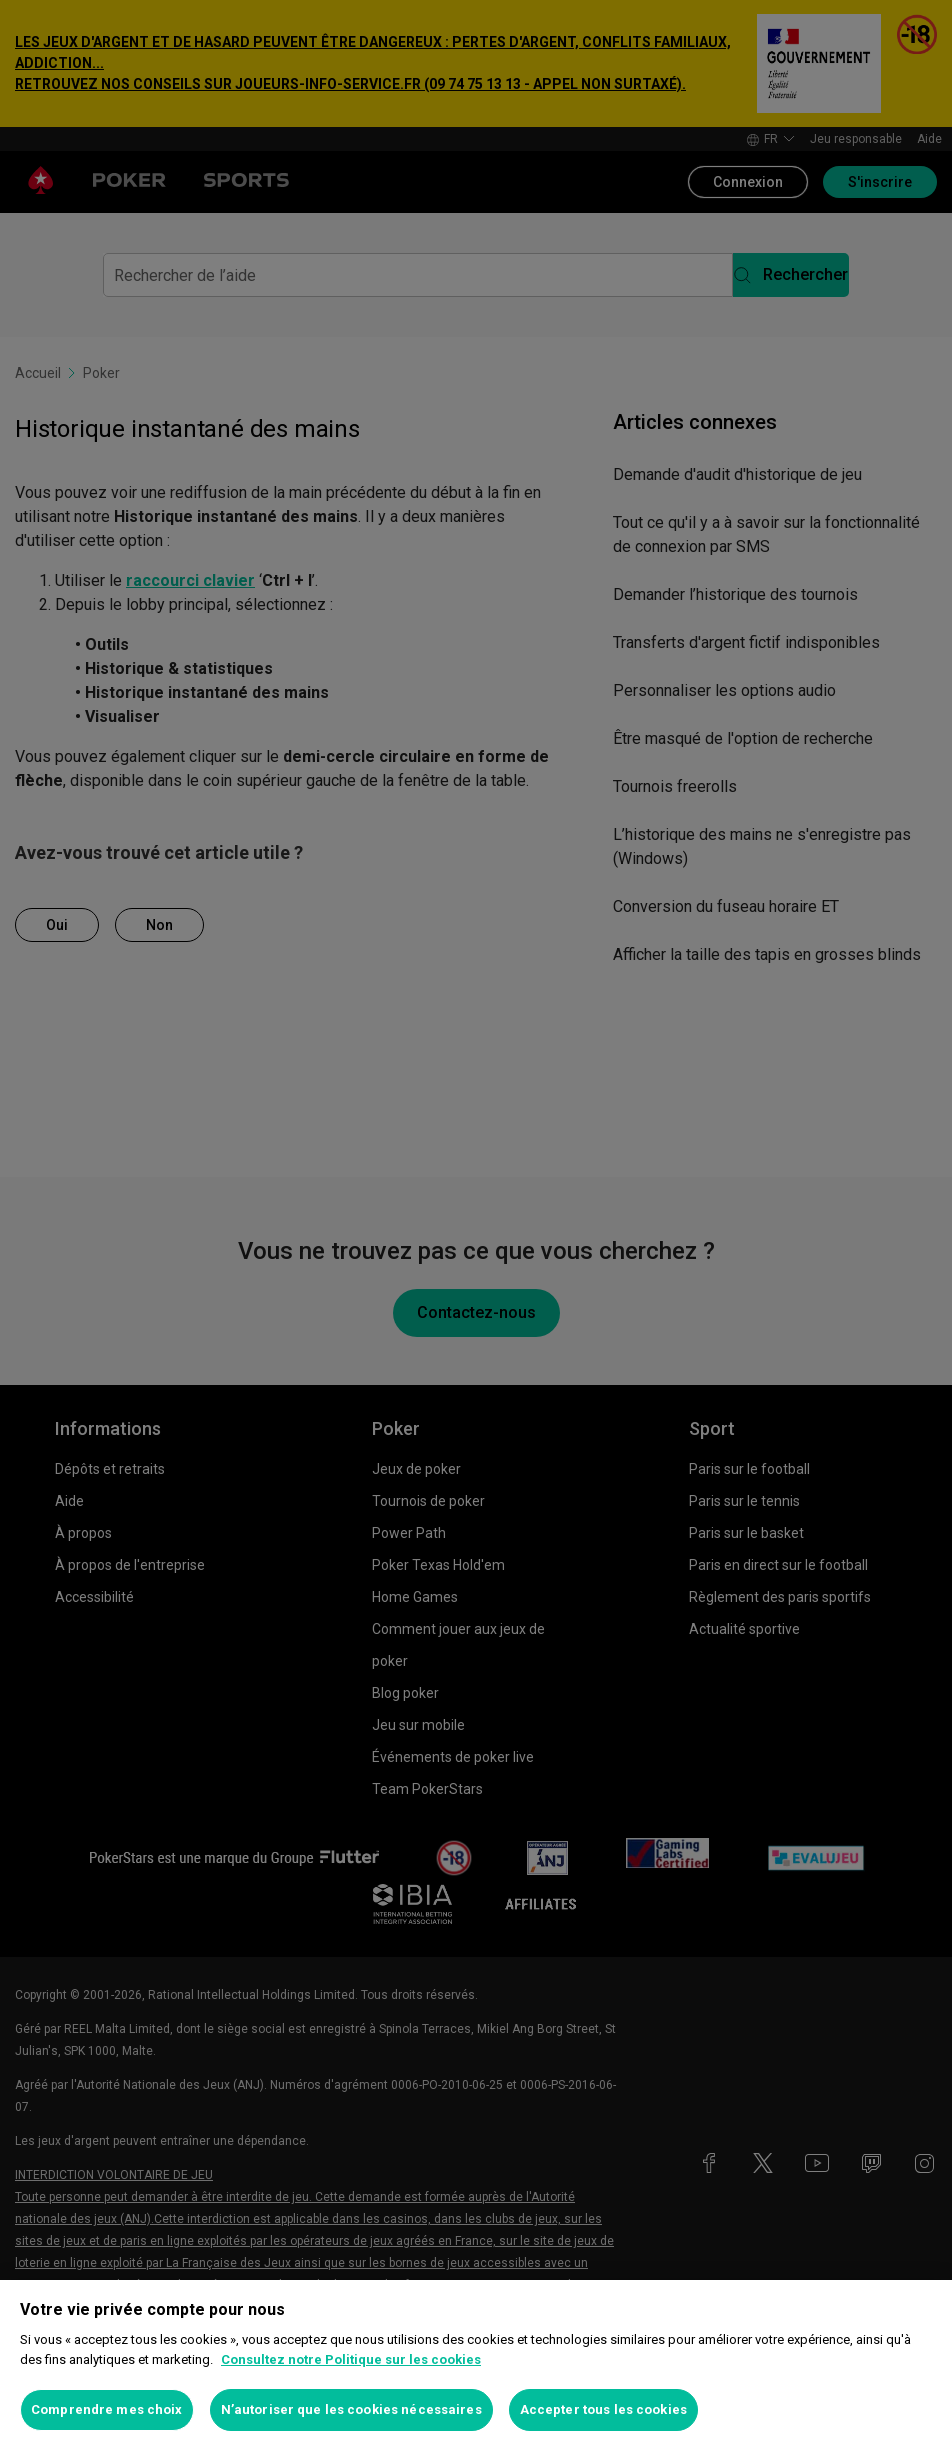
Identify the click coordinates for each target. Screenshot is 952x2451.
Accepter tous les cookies (603, 2409)
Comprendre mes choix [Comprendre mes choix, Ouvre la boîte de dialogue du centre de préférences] (107, 2409)
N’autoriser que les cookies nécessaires (351, 2409)
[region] (476, 2365)
